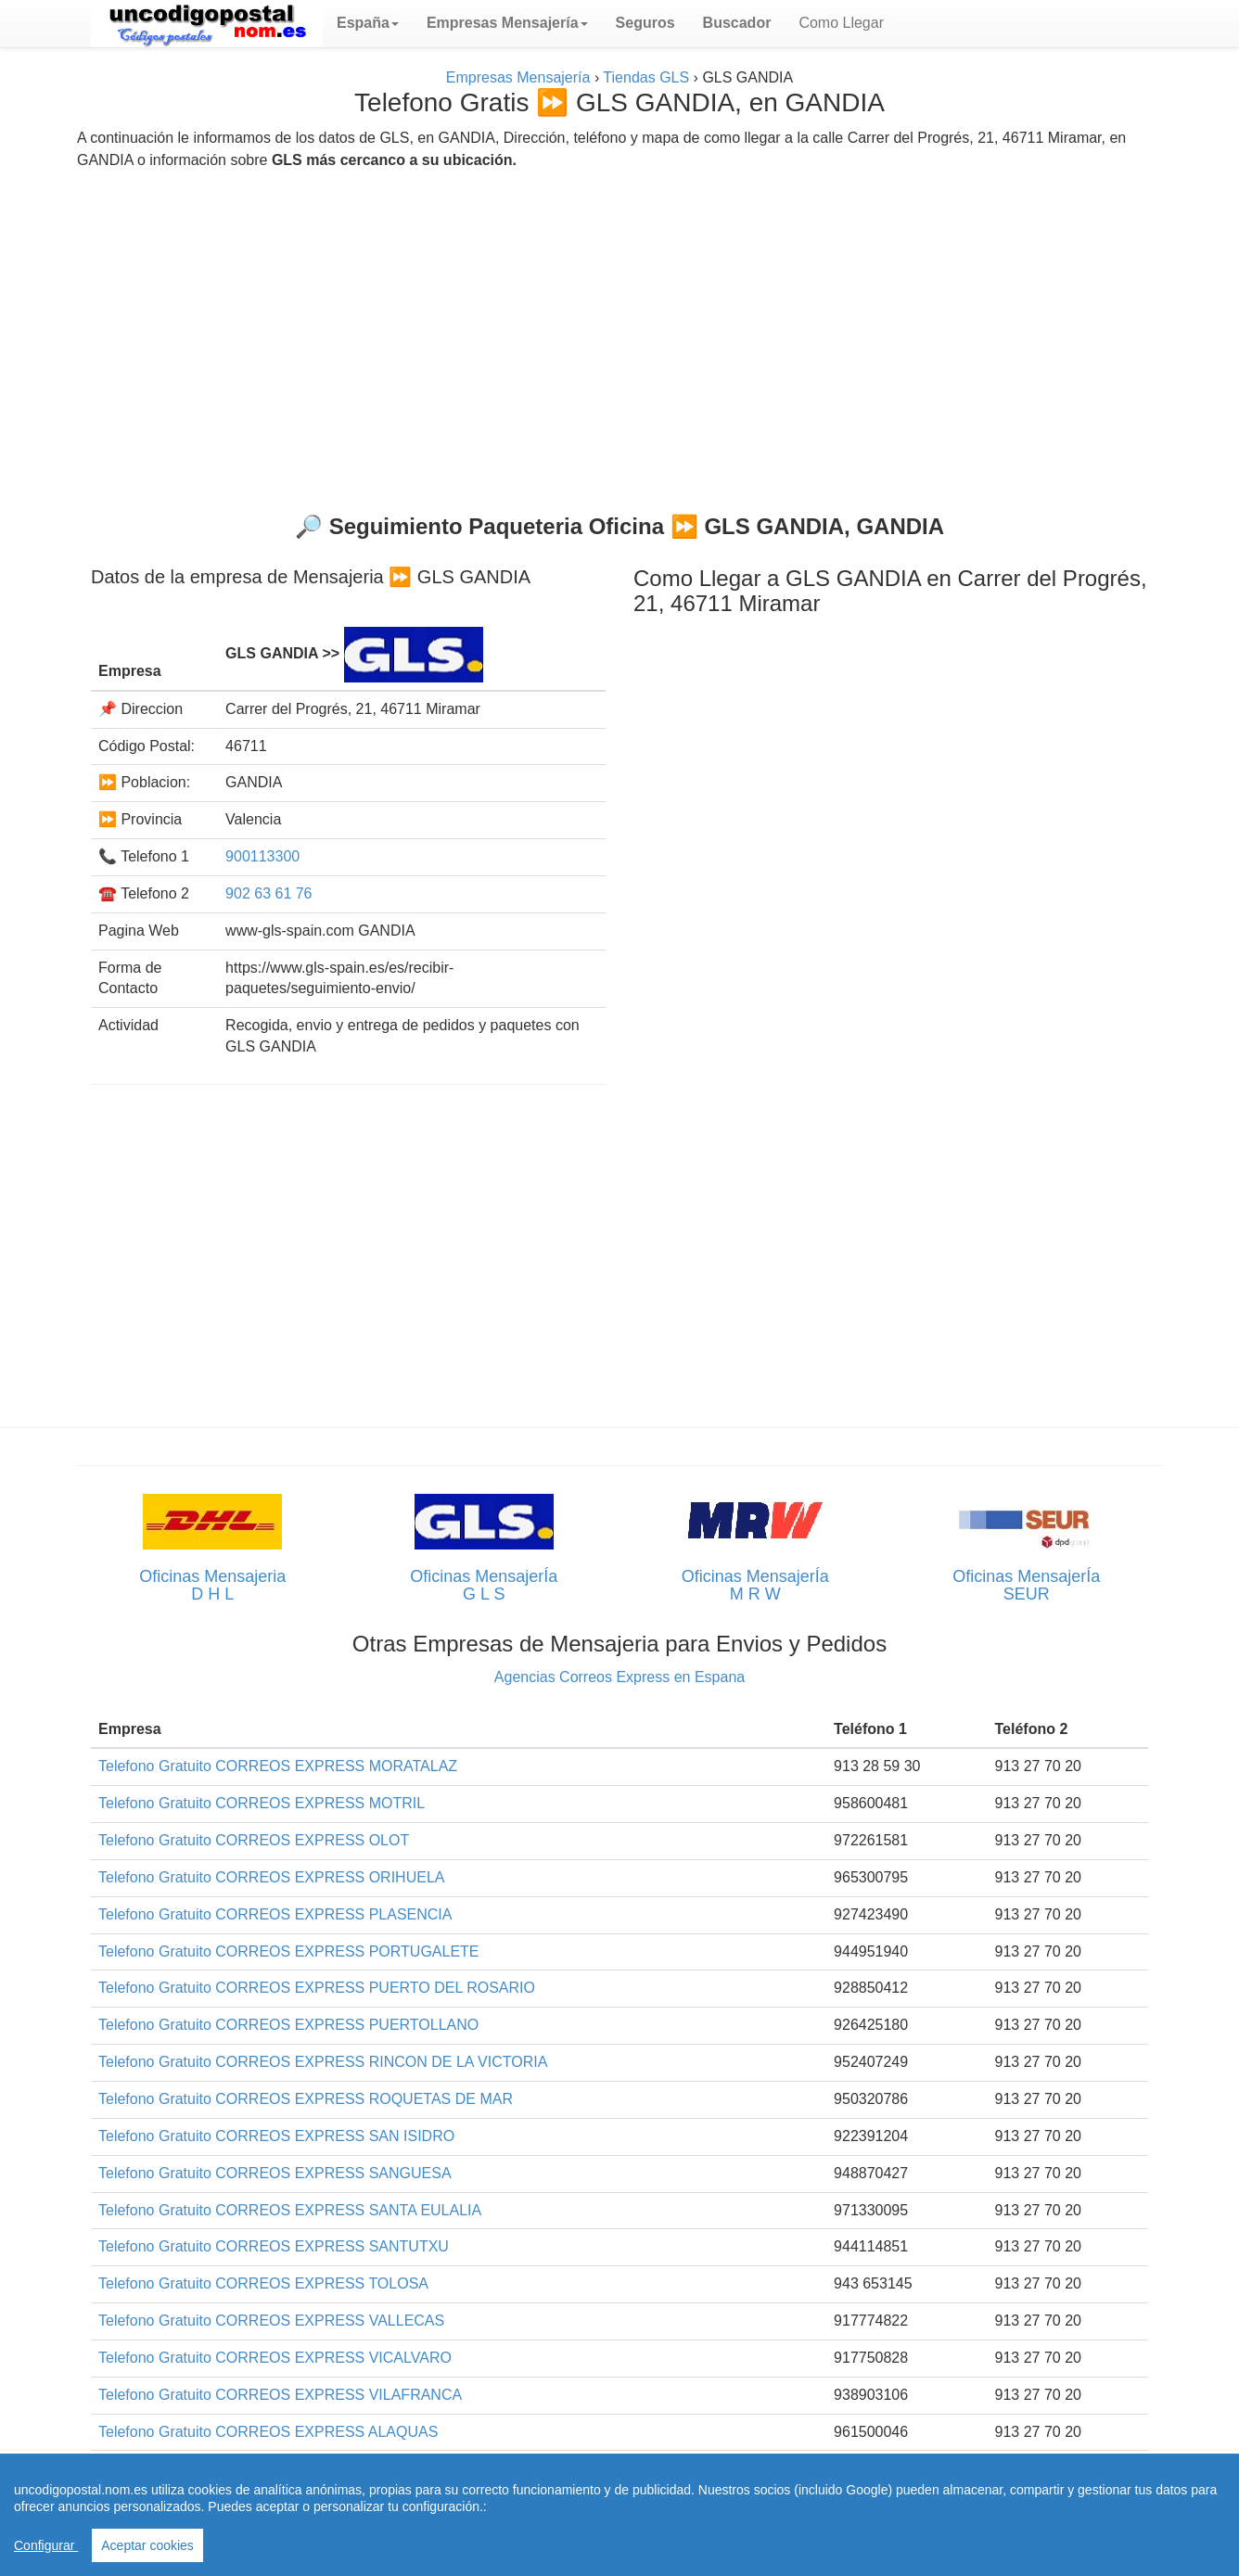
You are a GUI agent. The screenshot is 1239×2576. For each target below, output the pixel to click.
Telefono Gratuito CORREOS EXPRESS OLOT (253, 1840)
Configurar (46, 2545)
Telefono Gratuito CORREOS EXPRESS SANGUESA (275, 2173)
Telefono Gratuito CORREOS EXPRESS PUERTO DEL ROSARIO (316, 1988)
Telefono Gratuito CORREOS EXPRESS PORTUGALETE (288, 1951)
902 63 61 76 (268, 893)
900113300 (262, 856)
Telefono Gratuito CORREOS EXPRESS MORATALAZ (277, 1766)
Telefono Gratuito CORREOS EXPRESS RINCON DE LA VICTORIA (322, 2062)
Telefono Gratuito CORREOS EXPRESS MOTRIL (261, 1803)
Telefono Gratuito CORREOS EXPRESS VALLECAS (271, 2320)
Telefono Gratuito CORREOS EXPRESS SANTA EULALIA (289, 2210)
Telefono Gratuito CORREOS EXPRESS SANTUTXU (273, 2246)
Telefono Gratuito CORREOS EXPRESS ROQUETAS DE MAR (305, 2099)
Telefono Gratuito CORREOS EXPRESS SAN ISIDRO (276, 2136)
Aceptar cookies (147, 2545)
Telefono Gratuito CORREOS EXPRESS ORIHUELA (271, 1877)
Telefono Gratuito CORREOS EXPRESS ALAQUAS (268, 2432)
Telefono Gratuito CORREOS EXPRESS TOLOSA (263, 2283)
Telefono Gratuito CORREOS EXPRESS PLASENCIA (275, 1914)
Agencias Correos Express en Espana (619, 1677)
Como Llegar (841, 23)
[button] (368, 23)
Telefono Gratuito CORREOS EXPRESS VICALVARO (275, 2358)
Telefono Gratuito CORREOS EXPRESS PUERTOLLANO (288, 2025)
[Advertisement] (619, 334)
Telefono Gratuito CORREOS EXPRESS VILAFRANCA (280, 2395)
